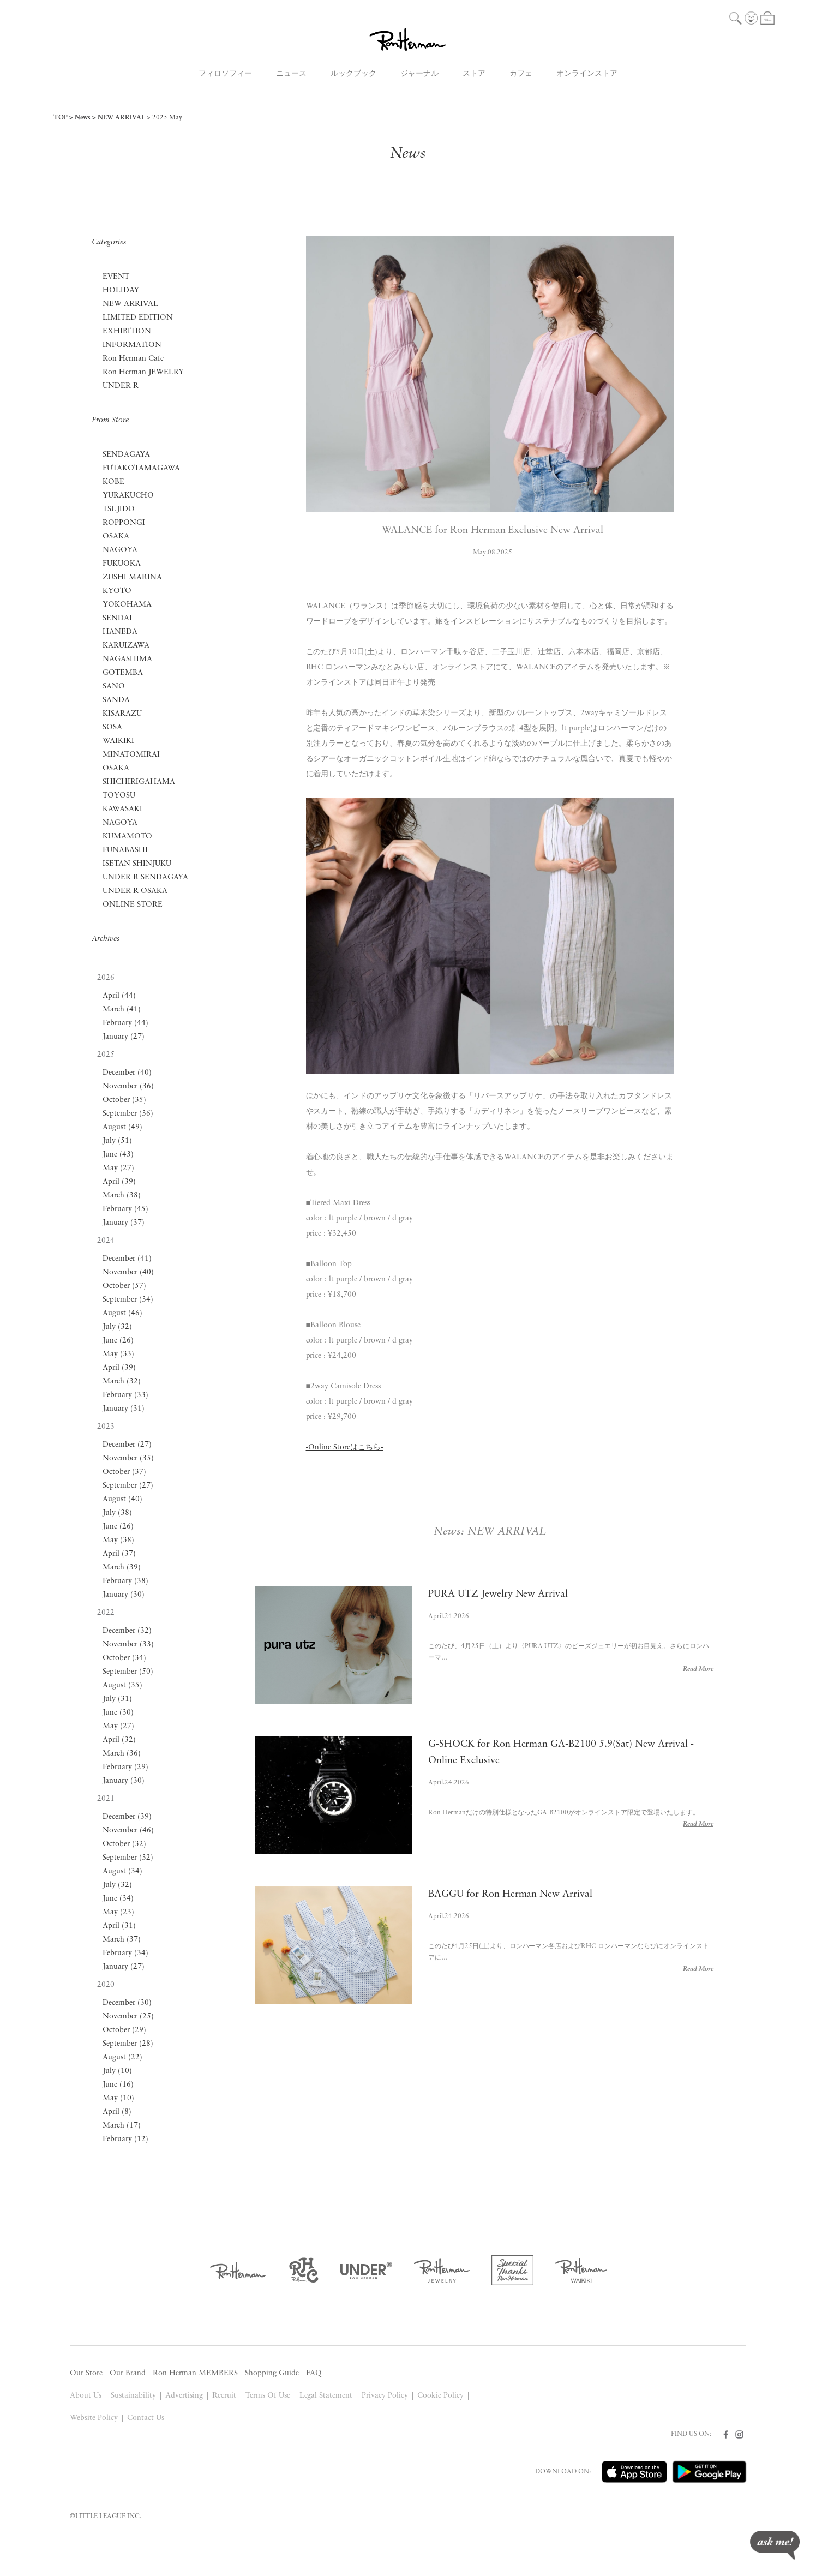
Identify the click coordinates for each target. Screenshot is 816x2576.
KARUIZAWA (126, 646)
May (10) (118, 2098)
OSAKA (116, 536)
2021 (106, 1799)
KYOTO (117, 591)
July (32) (117, 1327)
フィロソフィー (225, 74)
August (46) (122, 1313)
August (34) (122, 1871)
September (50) (128, 1672)
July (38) (117, 1513)
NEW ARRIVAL (121, 118)
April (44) (119, 996)
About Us (85, 2396)
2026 (106, 978)
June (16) (118, 2085)
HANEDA (120, 632)
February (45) (125, 1209)
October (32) (124, 1844)
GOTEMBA (123, 673)
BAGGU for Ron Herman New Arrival (510, 1894)
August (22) (122, 2057)
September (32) (128, 1858)
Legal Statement (326, 2396)
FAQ (314, 2373)
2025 (106, 1055)
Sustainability (133, 2396)
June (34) (118, 1899)
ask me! (775, 2545)
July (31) (117, 1699)
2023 (106, 1427)
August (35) (122, 1685)
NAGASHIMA (127, 659)
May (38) (118, 1540)
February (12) (125, 2139)
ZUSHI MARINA (132, 577)
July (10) (117, 2071)
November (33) (128, 1644)
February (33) (125, 1395)
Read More (698, 1669)
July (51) (117, 1141)
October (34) (124, 1658)
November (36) (128, 1086)
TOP (60, 118)
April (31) (119, 1926)
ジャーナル (419, 74)
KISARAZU (122, 714)
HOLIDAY (121, 290)
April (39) (119, 1182)
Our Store (86, 2373)
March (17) (122, 2126)
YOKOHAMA (127, 605)
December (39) (127, 1817)
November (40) (128, 1272)
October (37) (124, 1472)
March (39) (122, 1567)
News (83, 118)
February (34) (125, 1953)
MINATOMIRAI (131, 755)
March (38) (122, 1195)
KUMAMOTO (127, 836)
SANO (114, 686)
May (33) (118, 1354)
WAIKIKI (118, 741)
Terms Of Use (267, 2396)
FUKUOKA (122, 564)
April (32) (119, 1740)
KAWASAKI (122, 809)
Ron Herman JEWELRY (143, 372)
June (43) (118, 1155)
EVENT (116, 277)
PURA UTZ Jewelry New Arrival (498, 1594)
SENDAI (117, 618)
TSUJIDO (119, 509)
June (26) (118, 1341)
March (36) (122, 1754)
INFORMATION (132, 345)
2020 (106, 1985)
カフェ (520, 74)
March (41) (122, 1009)
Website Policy (94, 2418)
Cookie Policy (440, 2396)
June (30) (118, 1713)
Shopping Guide (272, 2373)
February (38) (125, 1581)
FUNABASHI (125, 850)
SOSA (112, 727)
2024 (106, 1241)
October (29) (124, 2030)
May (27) (118, 1168)
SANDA (116, 700)
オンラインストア (586, 74)
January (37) (124, 1223)
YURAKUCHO (128, 496)
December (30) (127, 2003)
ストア (474, 74)
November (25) (128, 2016)
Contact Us (145, 2418)
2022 (106, 1613)
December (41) (127, 1259)
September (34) (128, 1300)
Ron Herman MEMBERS (195, 2373)
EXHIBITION (127, 331)
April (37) (119, 1554)
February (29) (125, 1767)
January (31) (124, 1409)
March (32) (122, 1381)
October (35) (124, 1100)
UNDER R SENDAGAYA (145, 877)
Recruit (224, 2396)
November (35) (128, 1458)
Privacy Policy (385, 2396)
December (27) (127, 1445)
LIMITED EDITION (138, 318)
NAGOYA (120, 550)
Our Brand (128, 2373)
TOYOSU (119, 796)
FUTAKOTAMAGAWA (141, 468)
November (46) (128, 1830)
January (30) (124, 1595)
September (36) (128, 1114)
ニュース (291, 74)
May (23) (118, 1912)
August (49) (122, 1127)
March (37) (122, 1940)
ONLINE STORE (133, 905)
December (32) (127, 1631)
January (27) (124, 1037)
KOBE (113, 482)
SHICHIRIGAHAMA (139, 782)
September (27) (128, 1486)
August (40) (122, 1499)
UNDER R (121, 386)
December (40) (127, 1073)
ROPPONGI (124, 523)
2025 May (167, 118)
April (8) (117, 2112)
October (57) (124, 1286)
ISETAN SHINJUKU (137, 864)
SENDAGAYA (126, 455)
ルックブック (353, 74)
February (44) (125, 1023)
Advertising (184, 2396)
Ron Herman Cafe (133, 359)
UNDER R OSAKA (135, 891)
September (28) (128, 2044)
